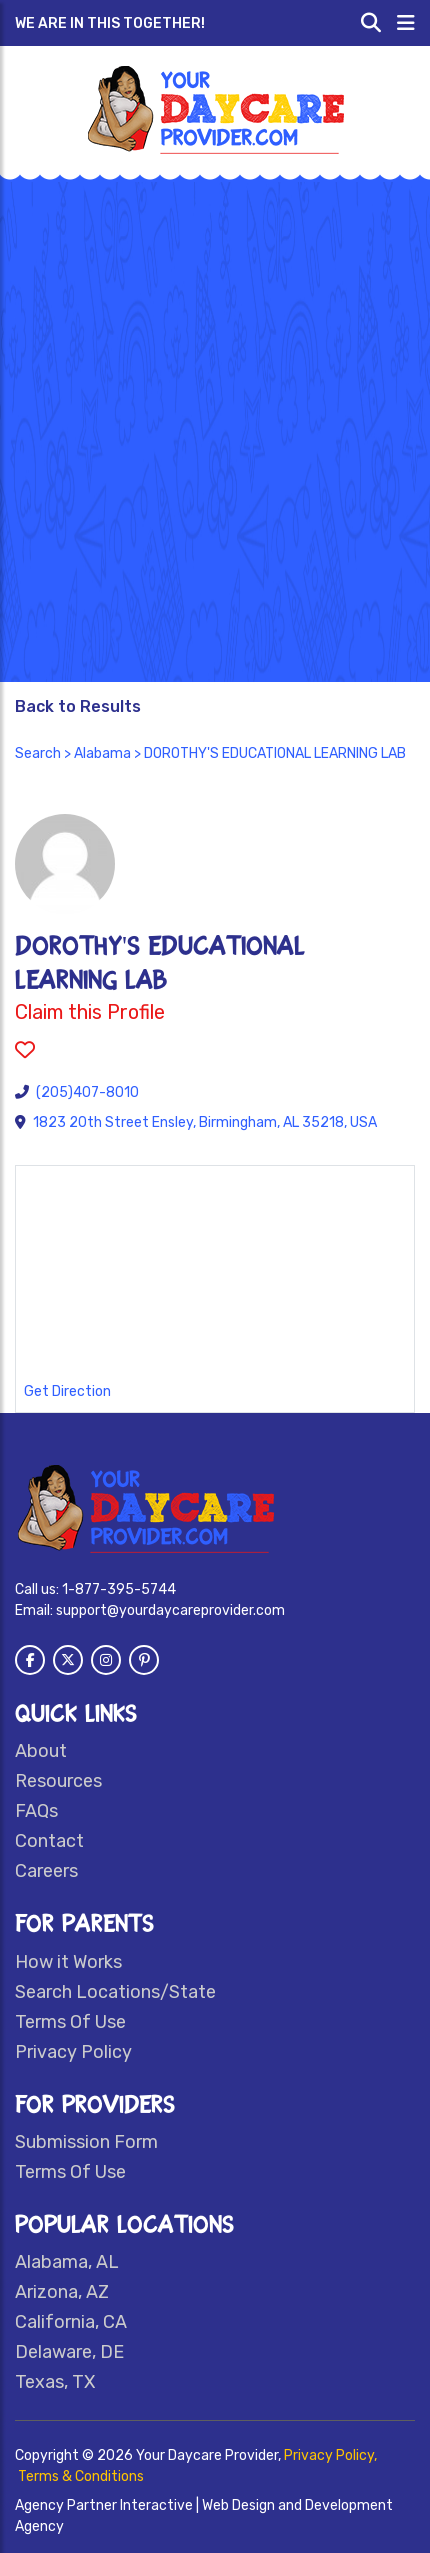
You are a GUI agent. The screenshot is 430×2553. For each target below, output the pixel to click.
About (41, 1751)
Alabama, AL (67, 2262)
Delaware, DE (69, 2352)
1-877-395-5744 (119, 1589)
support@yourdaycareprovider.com (170, 1610)
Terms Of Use (70, 2022)
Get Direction (67, 1391)
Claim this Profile (90, 1012)
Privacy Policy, (330, 2455)
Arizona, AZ (62, 2292)
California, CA (71, 2322)
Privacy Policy (73, 2052)
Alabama (102, 753)
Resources (58, 1781)
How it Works (68, 1962)
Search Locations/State (115, 1992)
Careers (46, 1871)
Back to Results (78, 706)
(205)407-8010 (87, 1092)
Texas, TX (55, 2382)
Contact (49, 1841)
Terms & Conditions (81, 2476)
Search (38, 753)
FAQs (36, 1811)
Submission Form (86, 2142)
